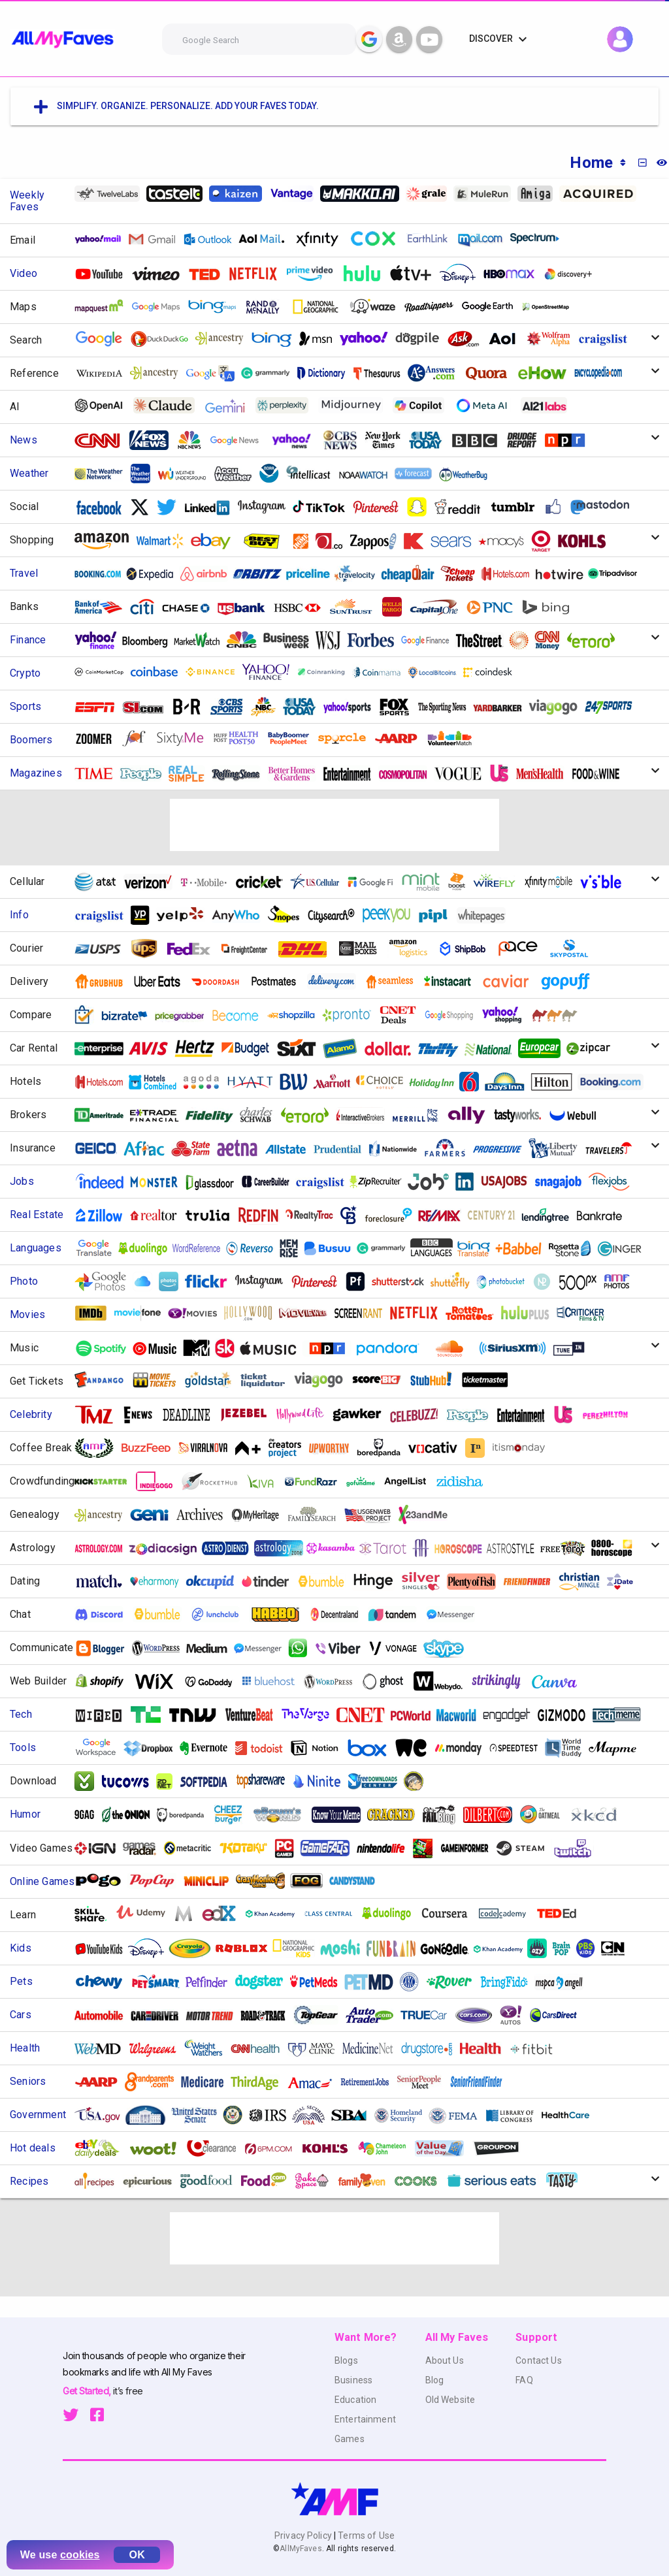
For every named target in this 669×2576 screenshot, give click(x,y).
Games (349, 2439)
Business (353, 2380)
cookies (80, 2554)
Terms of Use (365, 2535)
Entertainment (365, 2419)
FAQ (523, 2380)
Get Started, (88, 2390)
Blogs (346, 2360)
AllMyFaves (300, 2548)
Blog (434, 2380)
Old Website (450, 2399)
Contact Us (538, 2360)
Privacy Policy (304, 2535)
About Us (444, 2360)
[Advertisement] (334, 825)
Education (355, 2399)
